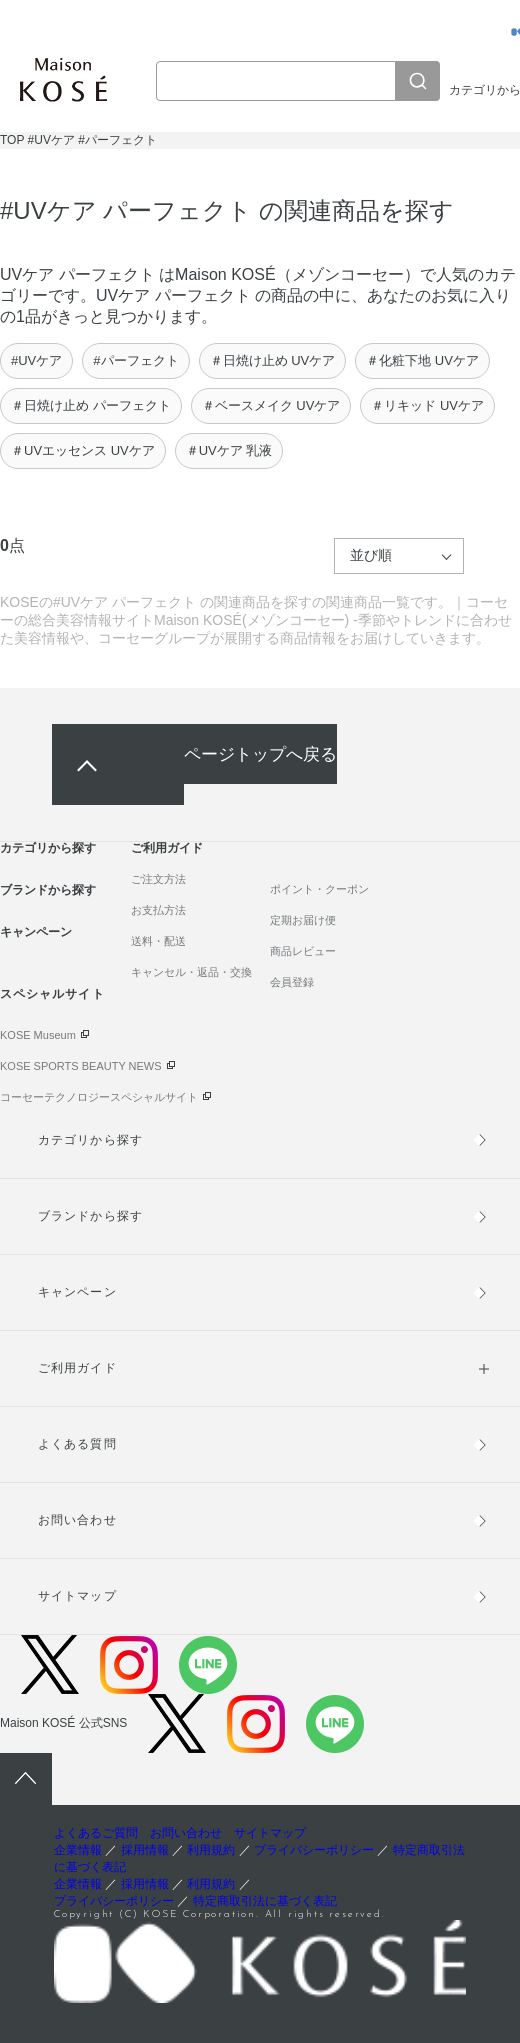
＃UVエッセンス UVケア (83, 450)
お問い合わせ (77, 1520)
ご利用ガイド (167, 848)
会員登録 (292, 982)
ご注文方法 (158, 879)
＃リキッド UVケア (427, 405)
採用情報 (145, 1850)
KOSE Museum (38, 1035)
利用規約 (211, 1850)
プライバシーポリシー (314, 1850)
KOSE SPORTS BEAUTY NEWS (81, 1066)
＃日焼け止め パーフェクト (91, 405)
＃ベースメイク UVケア (271, 405)
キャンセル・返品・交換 (191, 972)
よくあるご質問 (96, 1833)
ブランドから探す (48, 890)
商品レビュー (303, 951)
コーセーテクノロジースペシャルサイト (99, 1097)
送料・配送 (158, 941)
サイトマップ (77, 1596)
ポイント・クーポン (319, 889)
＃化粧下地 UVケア (422, 360)
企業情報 (78, 1850)
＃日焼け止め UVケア (273, 360)
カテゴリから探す (48, 848)
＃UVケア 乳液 (229, 450)
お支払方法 (158, 910)
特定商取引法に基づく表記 (265, 1901)
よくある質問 (77, 1444)
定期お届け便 (303, 920)
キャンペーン (36, 932)
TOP (12, 140)
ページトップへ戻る (260, 753)
